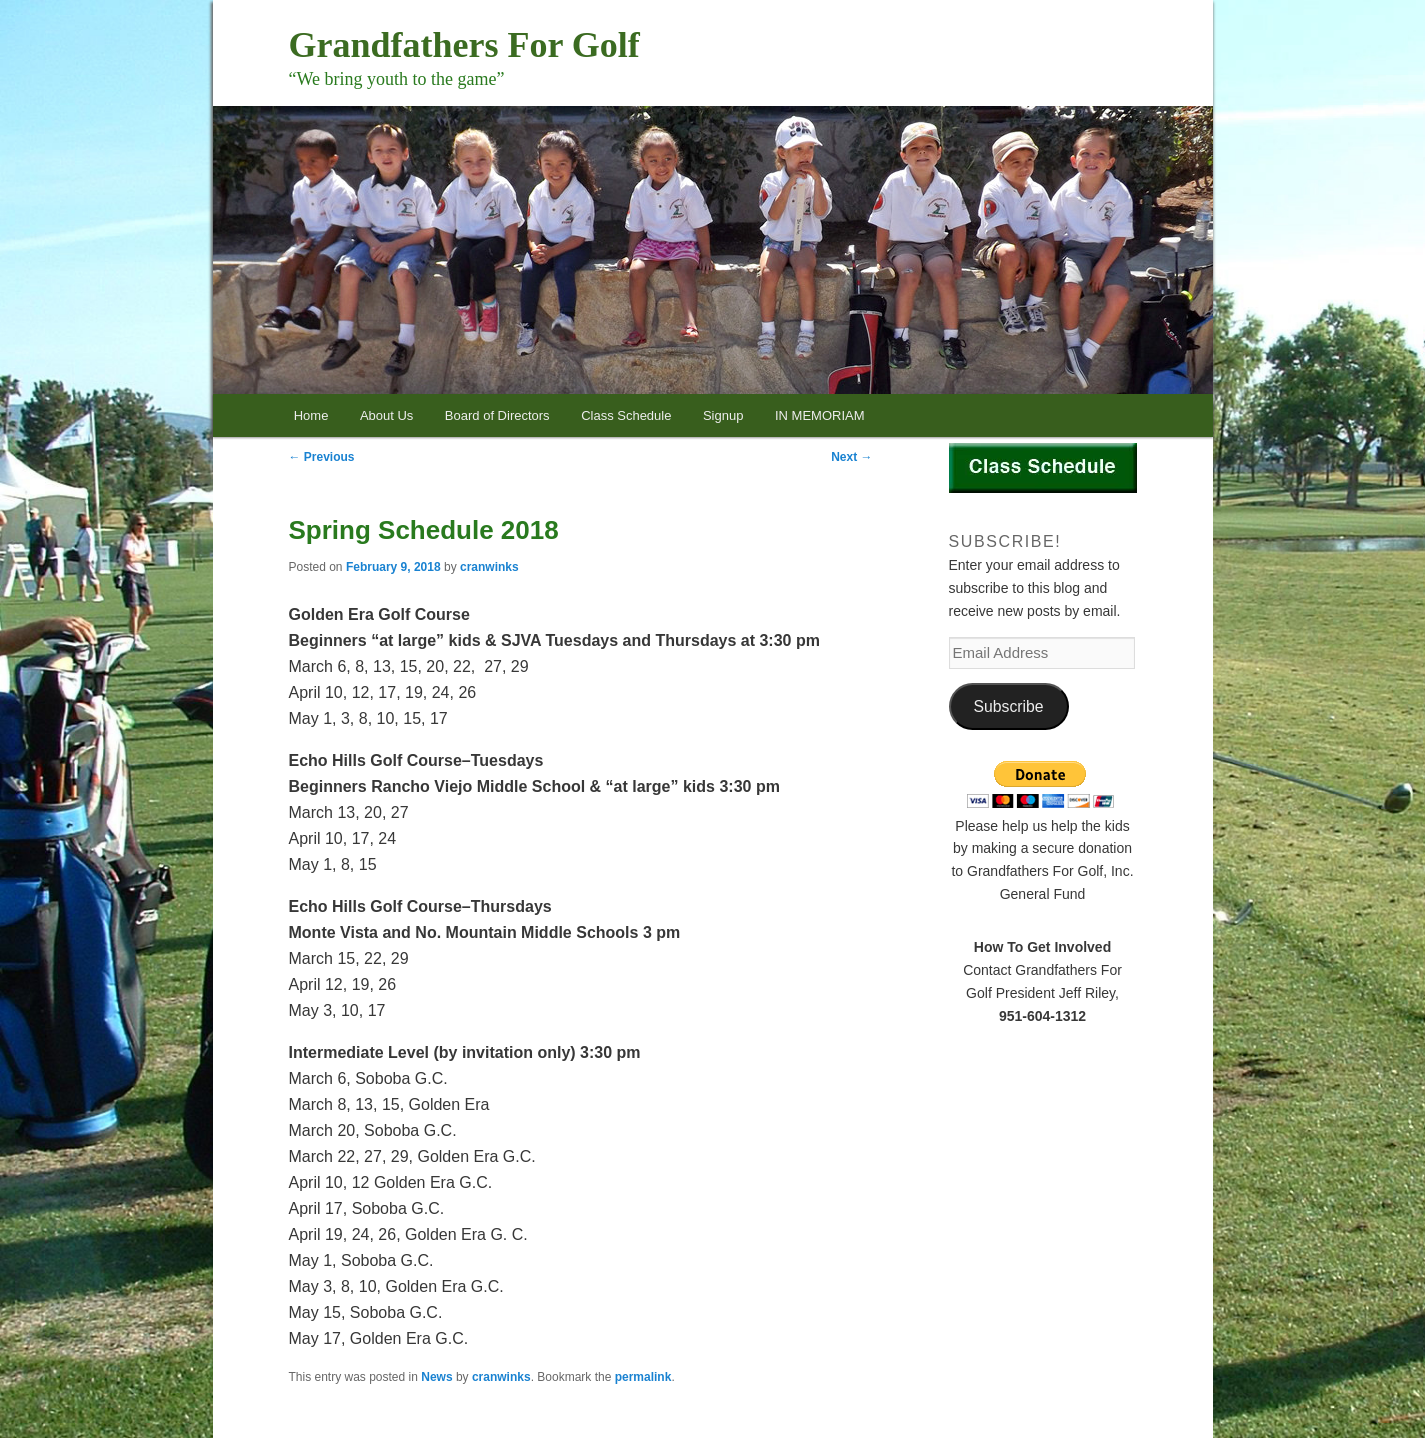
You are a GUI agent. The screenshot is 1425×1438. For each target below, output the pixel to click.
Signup (723, 415)
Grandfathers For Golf (464, 45)
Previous (322, 457)
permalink (643, 1377)
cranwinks (489, 567)
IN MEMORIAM (820, 415)
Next (851, 457)
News (436, 1377)
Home (311, 415)
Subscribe (1008, 706)
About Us (386, 415)
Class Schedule (626, 415)
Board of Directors (497, 415)
